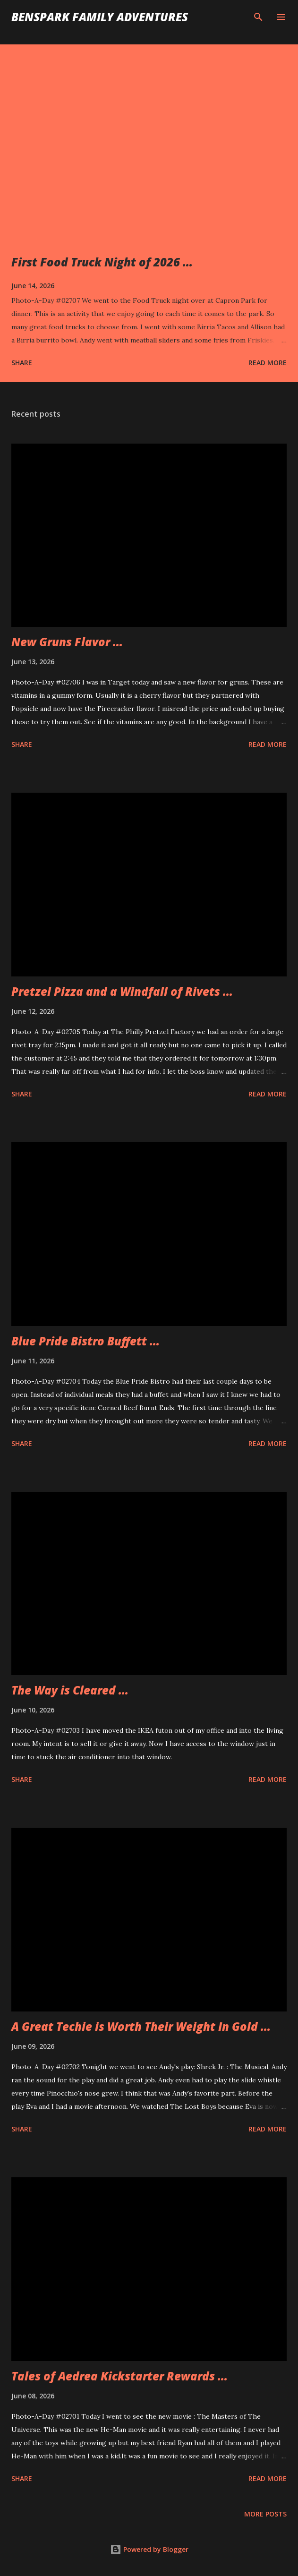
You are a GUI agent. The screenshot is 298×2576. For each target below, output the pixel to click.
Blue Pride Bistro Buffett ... (85, 1341)
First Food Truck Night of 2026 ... (102, 262)
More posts (265, 2513)
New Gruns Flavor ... (67, 642)
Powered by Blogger (149, 2549)
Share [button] (21, 362)
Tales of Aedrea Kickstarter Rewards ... (119, 2376)
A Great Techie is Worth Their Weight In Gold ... (141, 2026)
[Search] (258, 17)
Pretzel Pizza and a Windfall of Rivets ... (122, 991)
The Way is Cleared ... (69, 1690)
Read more (267, 362)
